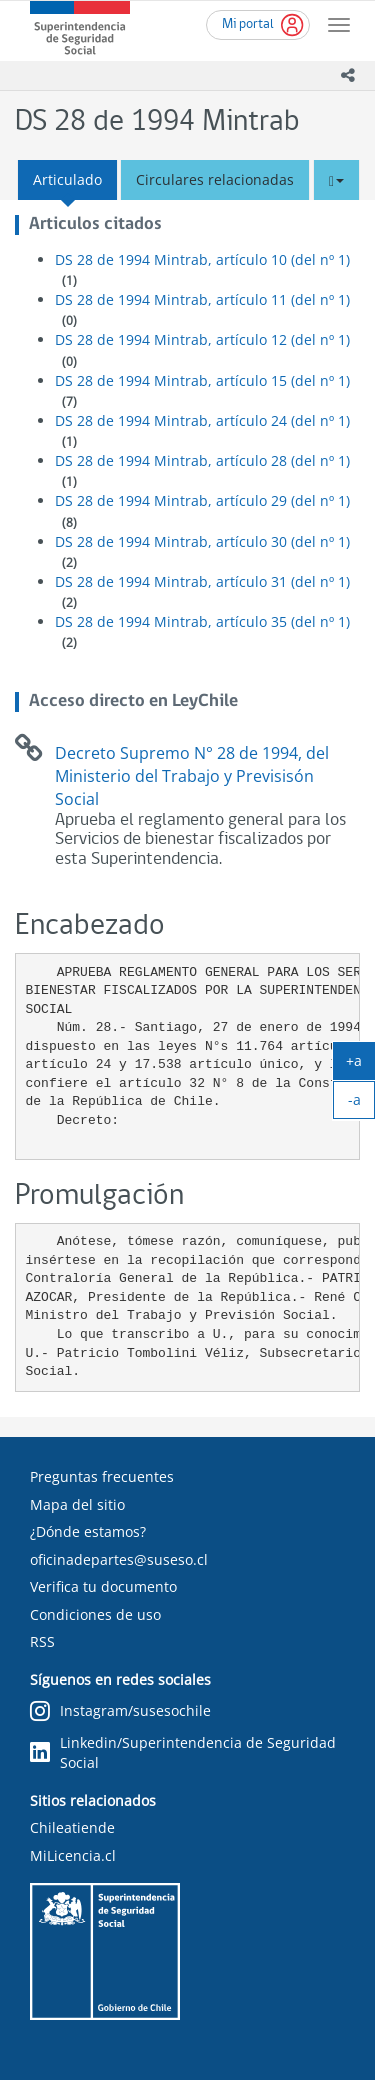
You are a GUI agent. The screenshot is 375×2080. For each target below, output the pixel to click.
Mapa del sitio (77, 1504)
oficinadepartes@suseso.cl (119, 1559)
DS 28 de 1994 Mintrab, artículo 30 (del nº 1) (202, 541)
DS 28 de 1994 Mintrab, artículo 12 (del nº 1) (202, 339)
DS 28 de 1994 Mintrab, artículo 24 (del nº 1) (202, 420)
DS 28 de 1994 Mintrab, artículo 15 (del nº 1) (202, 380)
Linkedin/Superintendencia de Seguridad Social (183, 1752)
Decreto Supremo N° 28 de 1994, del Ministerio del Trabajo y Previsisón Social (192, 776)
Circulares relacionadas (215, 179)
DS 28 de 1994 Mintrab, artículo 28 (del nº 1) (202, 460)
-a (362, 1104)
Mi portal (248, 24)
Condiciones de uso (95, 1614)
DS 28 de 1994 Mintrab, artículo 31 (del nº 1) (202, 581)
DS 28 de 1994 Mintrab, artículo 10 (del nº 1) (202, 259)
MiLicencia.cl (73, 1855)
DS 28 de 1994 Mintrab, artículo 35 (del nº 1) (202, 621)
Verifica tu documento (103, 1586)
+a (360, 1065)
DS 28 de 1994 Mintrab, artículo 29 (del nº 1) (202, 500)
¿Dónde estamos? (88, 1531)
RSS (42, 1641)
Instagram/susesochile (120, 1711)
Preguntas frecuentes (102, 1476)
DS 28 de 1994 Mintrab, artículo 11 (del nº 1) (202, 299)
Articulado (67, 179)
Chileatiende (72, 1827)
